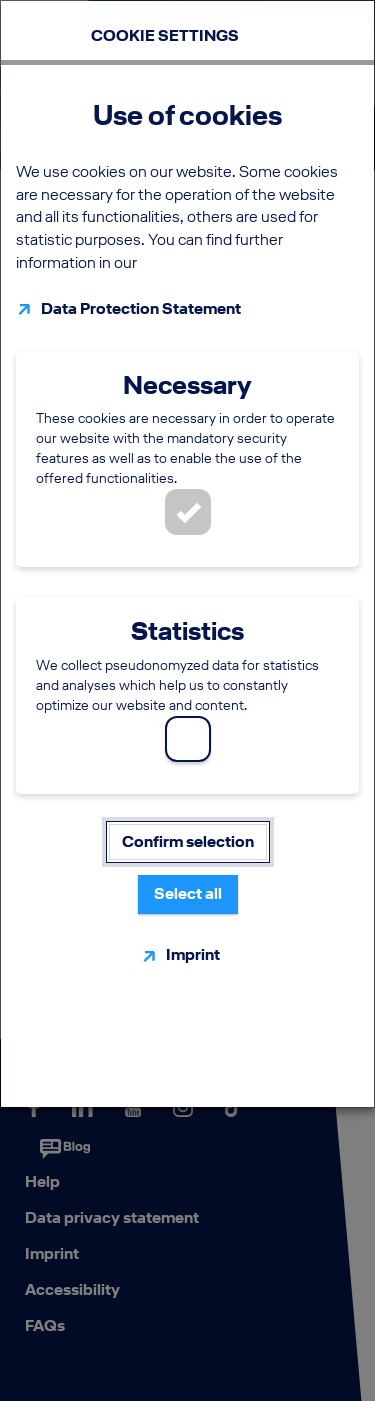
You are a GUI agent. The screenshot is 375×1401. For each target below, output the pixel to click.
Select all (188, 893)
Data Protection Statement (141, 308)
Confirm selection (188, 841)
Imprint (193, 954)
